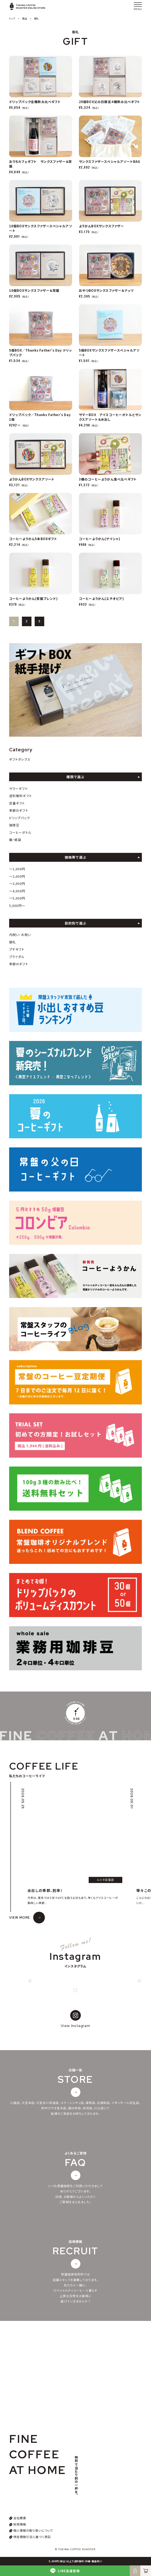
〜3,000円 (17, 883)
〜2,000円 (17, 876)
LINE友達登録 (65, 2571)
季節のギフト (18, 810)
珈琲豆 (14, 825)
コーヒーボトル (20, 832)
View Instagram (75, 2019)
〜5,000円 (17, 898)
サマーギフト (18, 788)
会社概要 (19, 2518)
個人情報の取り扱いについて (33, 2530)
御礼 (12, 942)
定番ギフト (17, 803)
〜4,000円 (17, 891)
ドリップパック (19, 818)
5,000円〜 (17, 905)
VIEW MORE (19, 1917)
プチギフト (17, 949)
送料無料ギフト (20, 795)
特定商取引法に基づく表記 (32, 2537)
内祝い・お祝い (20, 934)
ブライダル (17, 956)
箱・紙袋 (15, 839)
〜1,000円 (17, 869)
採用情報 (19, 2524)
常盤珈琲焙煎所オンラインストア (27, 6)
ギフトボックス (19, 759)
